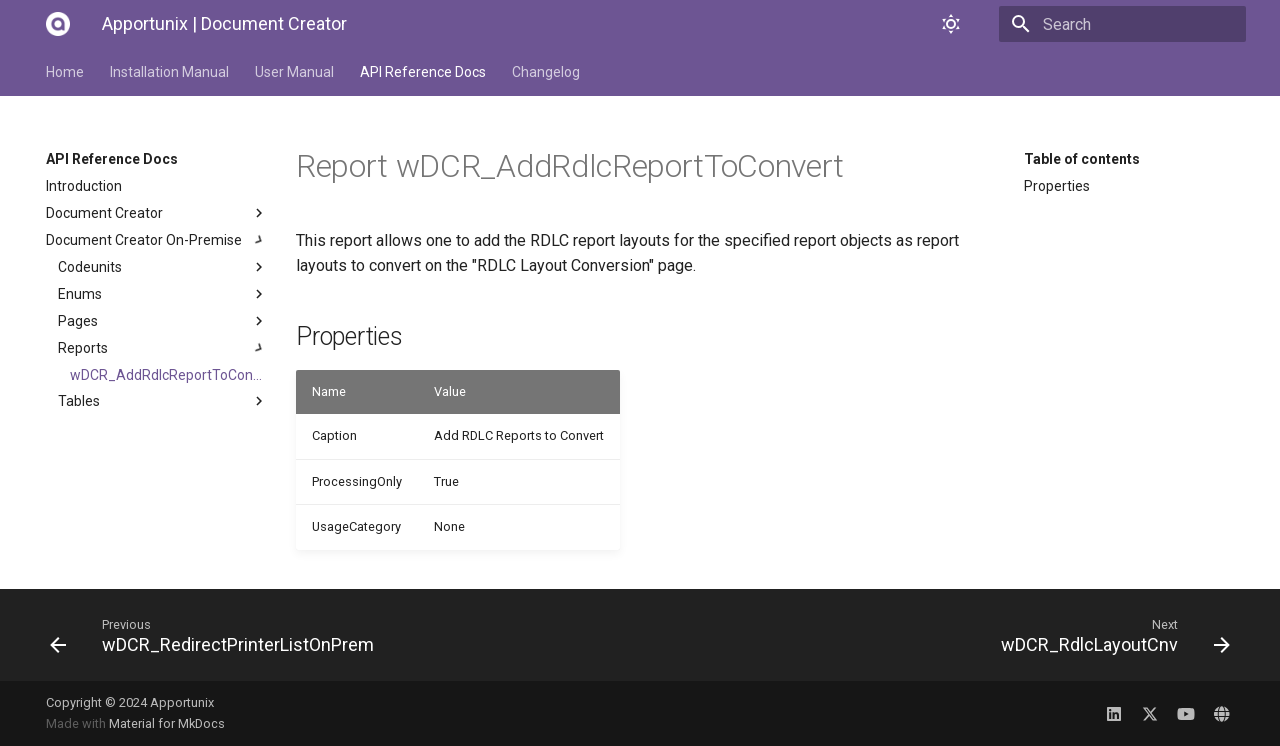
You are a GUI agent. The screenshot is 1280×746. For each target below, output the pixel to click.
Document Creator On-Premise (157, 240)
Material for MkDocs (167, 723)
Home (65, 72)
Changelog (546, 72)
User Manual (294, 72)
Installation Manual (169, 72)
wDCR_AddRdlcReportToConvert (169, 375)
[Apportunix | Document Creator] (58, 24)
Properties (1057, 186)
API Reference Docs (423, 72)
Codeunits (163, 267)
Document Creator (157, 213)
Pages (163, 321)
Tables (163, 401)
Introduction (84, 186)
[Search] (1129, 24)
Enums (163, 294)
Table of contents (1082, 159)
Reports (163, 348)
